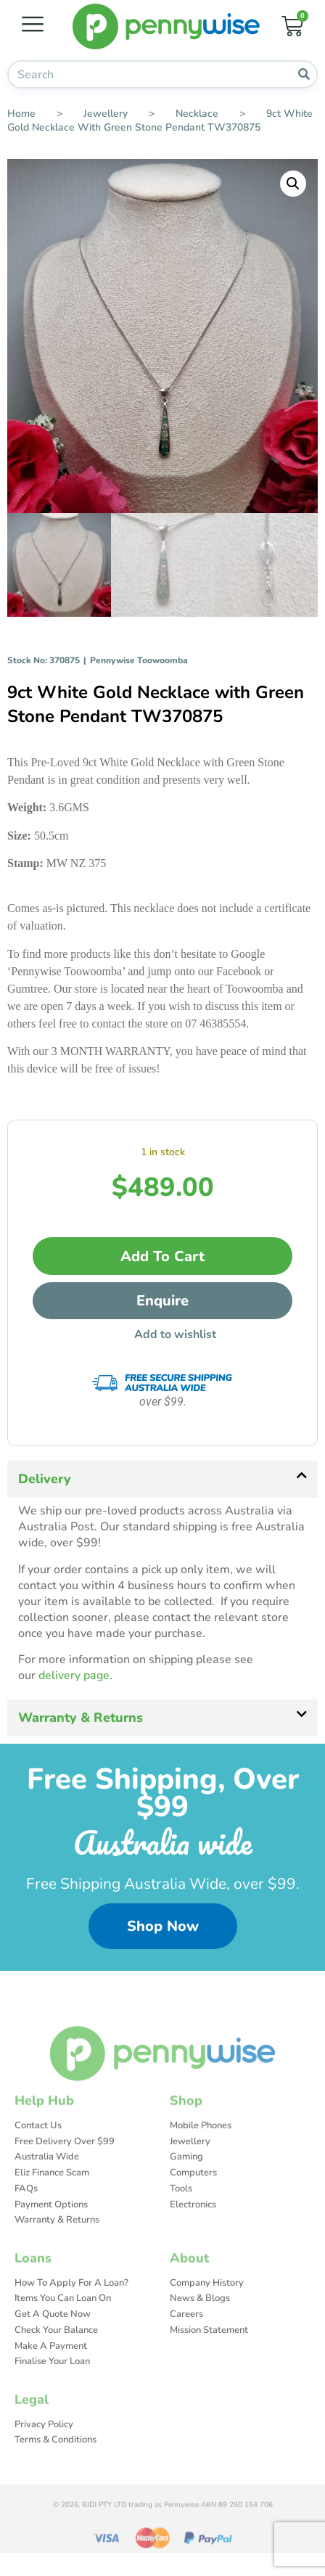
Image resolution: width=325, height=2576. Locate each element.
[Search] (303, 74)
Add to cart (162, 1257)
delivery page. (75, 1677)
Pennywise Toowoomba (139, 662)
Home (21, 113)
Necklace (197, 113)
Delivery (44, 1480)
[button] (293, 184)
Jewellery (105, 113)
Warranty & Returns (80, 1718)
